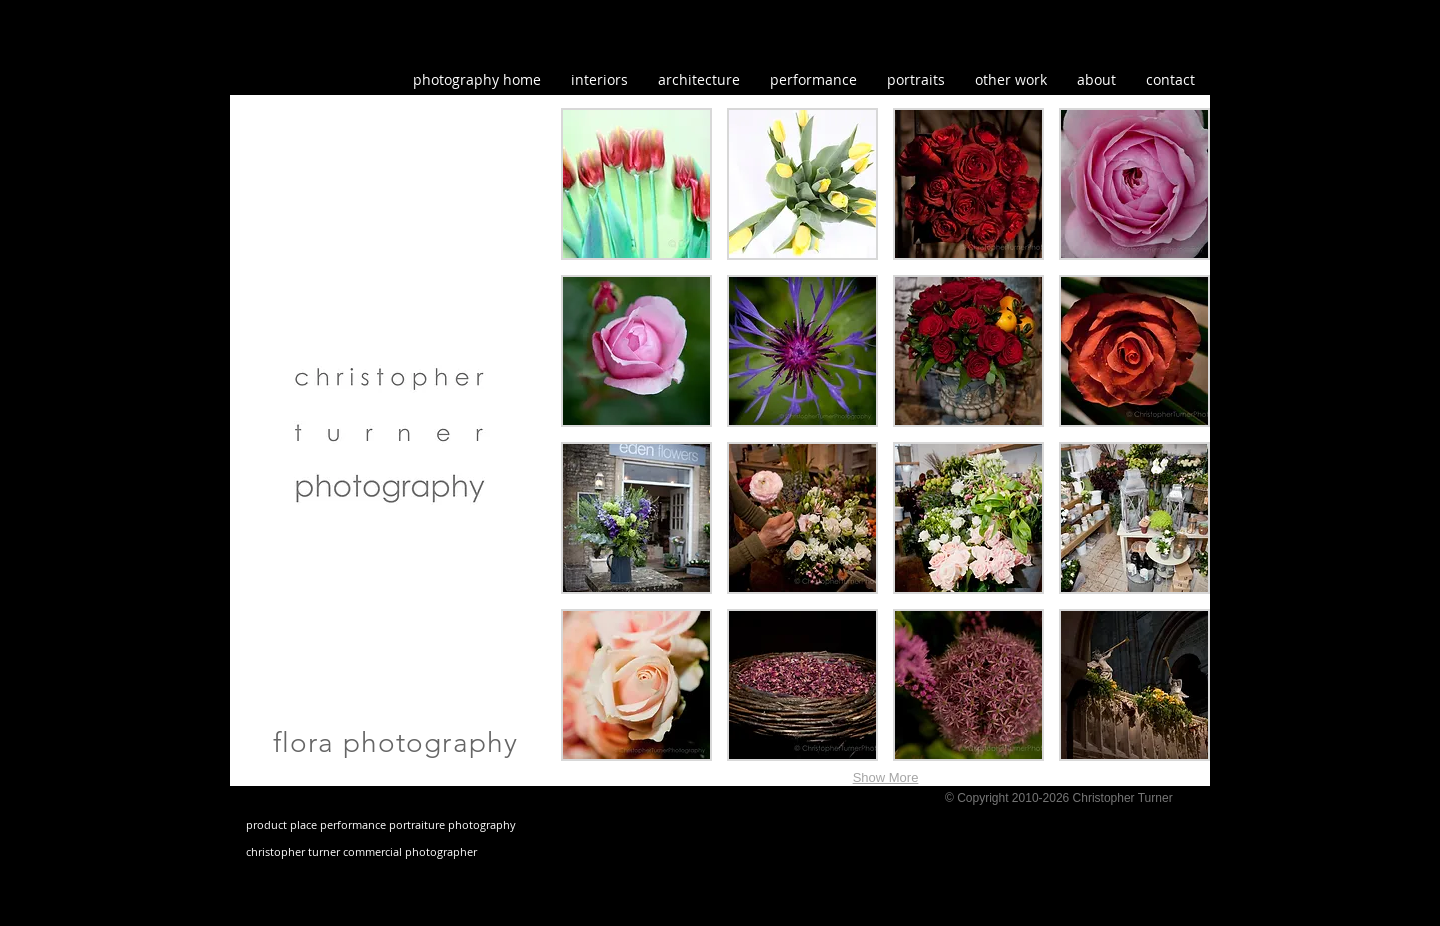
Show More (886, 777)
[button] (1011, 80)
